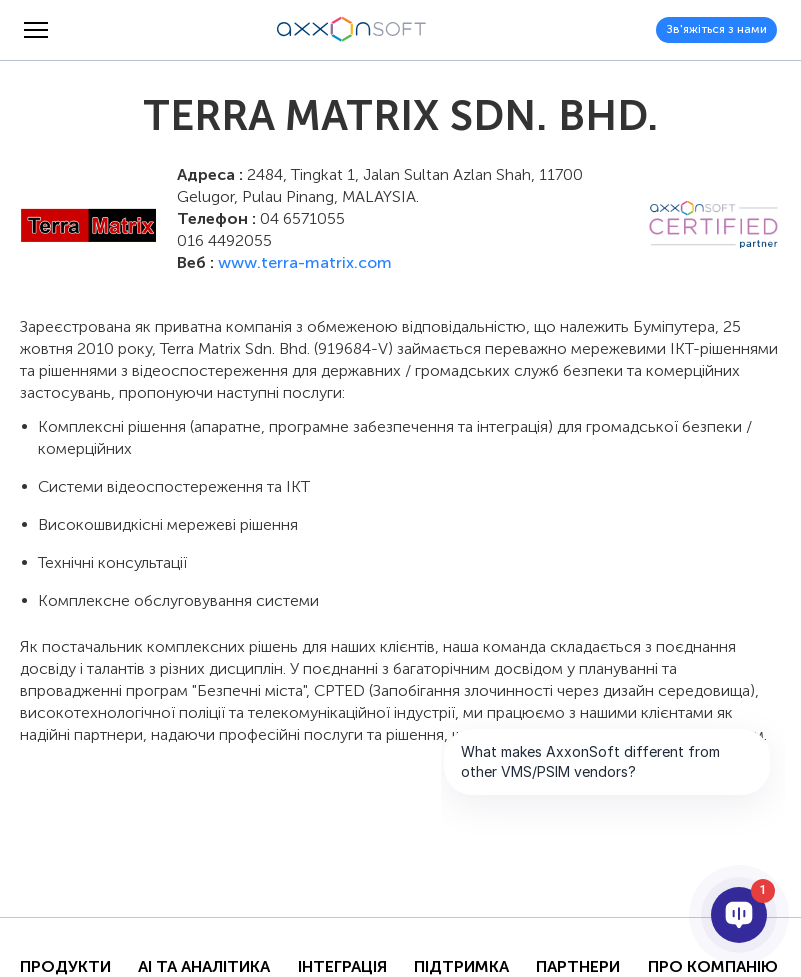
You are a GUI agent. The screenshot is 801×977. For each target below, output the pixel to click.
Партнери (578, 967)
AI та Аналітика (204, 967)
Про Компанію (713, 967)
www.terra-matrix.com (305, 262)
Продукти (65, 967)
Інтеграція (342, 967)
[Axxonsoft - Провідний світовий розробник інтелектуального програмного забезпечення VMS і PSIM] (352, 30)
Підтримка (461, 967)
